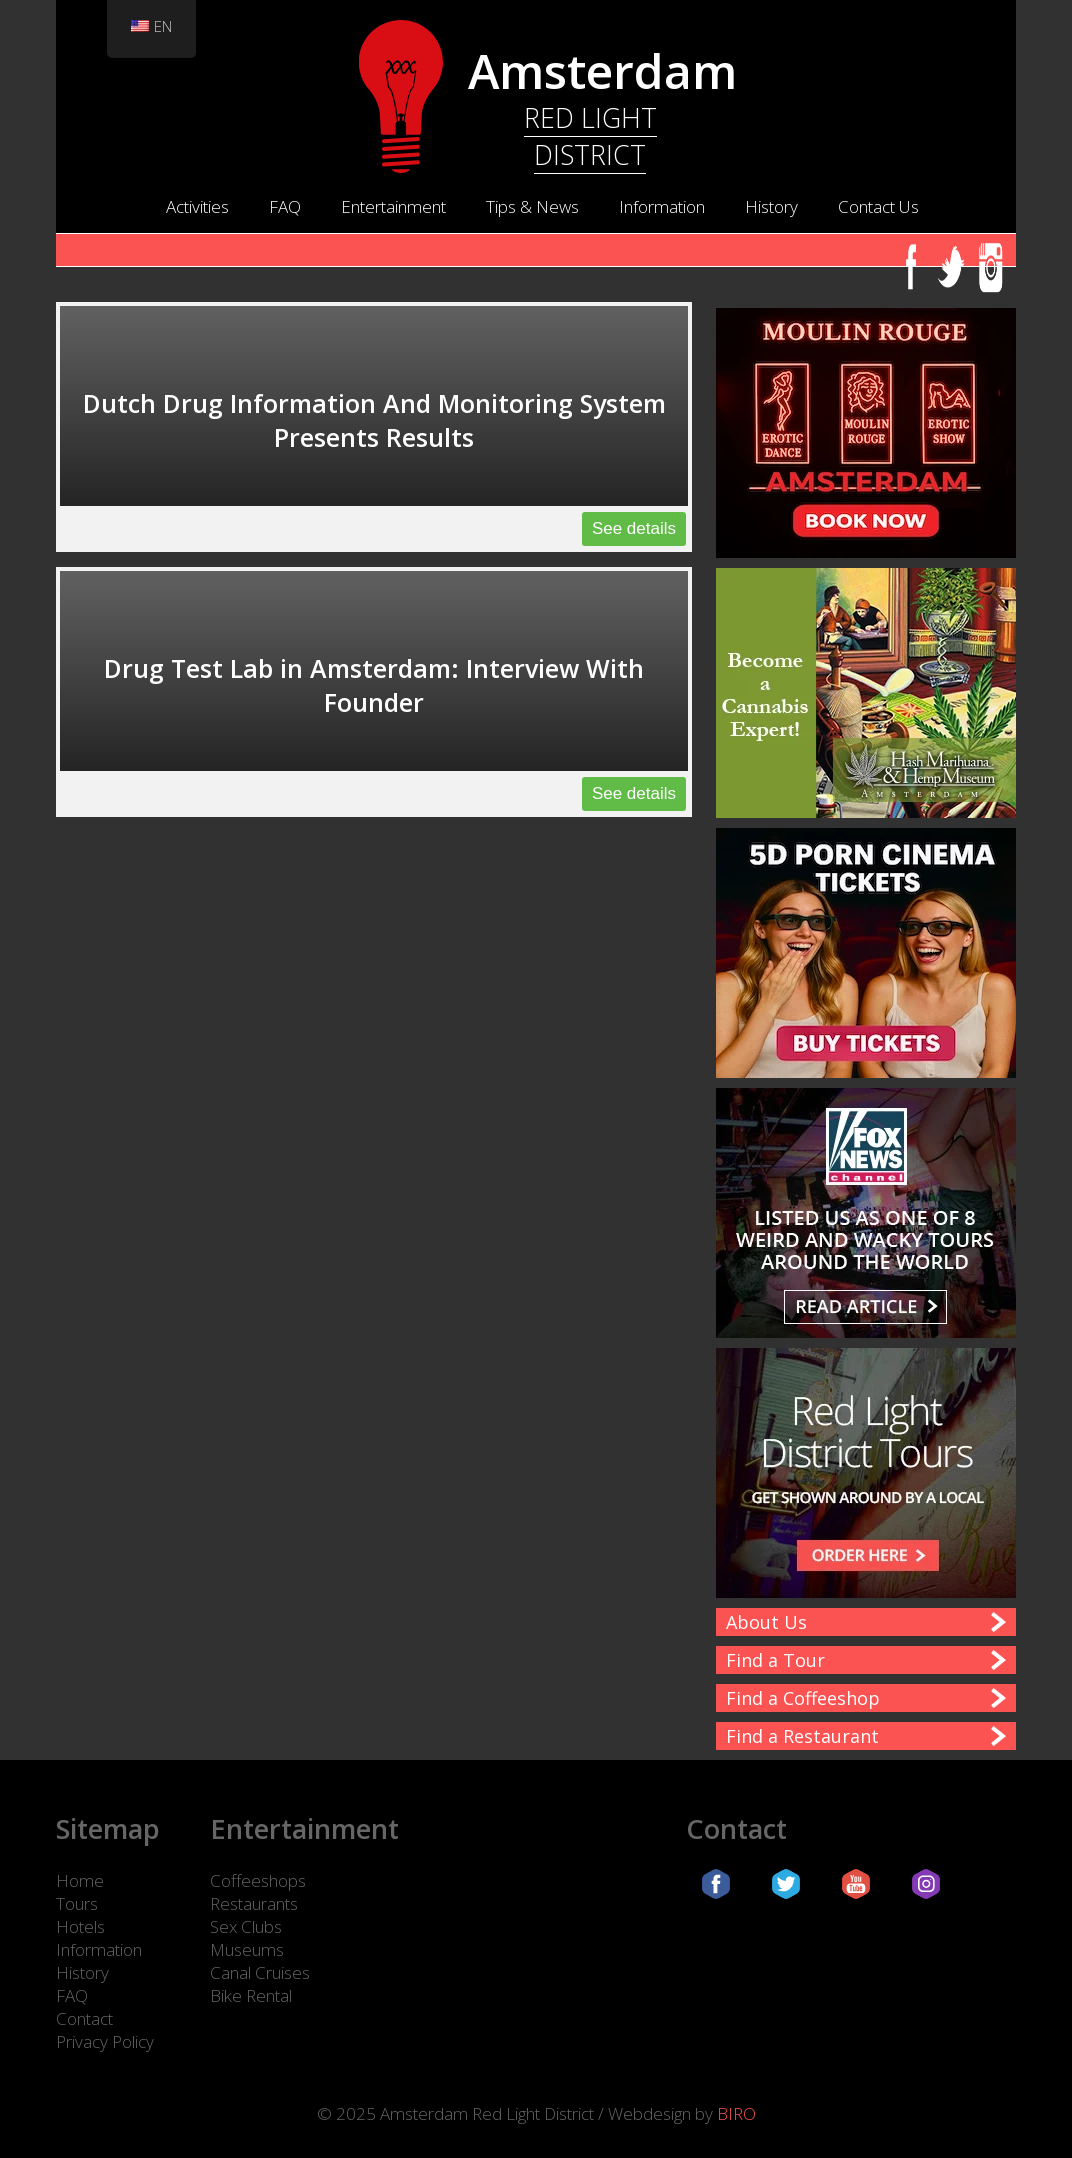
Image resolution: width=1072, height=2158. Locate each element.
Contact (84, 2018)
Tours (77, 1903)
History (771, 206)
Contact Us (878, 206)
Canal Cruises (260, 1972)
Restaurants (254, 1903)
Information (662, 206)
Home (80, 1880)
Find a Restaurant (802, 1736)
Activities (197, 206)
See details (634, 528)
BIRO (736, 2113)
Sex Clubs (246, 1926)
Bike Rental (251, 1995)
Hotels (80, 1926)
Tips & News (532, 206)
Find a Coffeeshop (803, 1698)
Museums (247, 1949)
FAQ (285, 206)
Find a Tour (775, 1660)
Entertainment (393, 206)
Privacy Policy (105, 2041)
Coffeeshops (258, 1880)
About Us (766, 1622)
